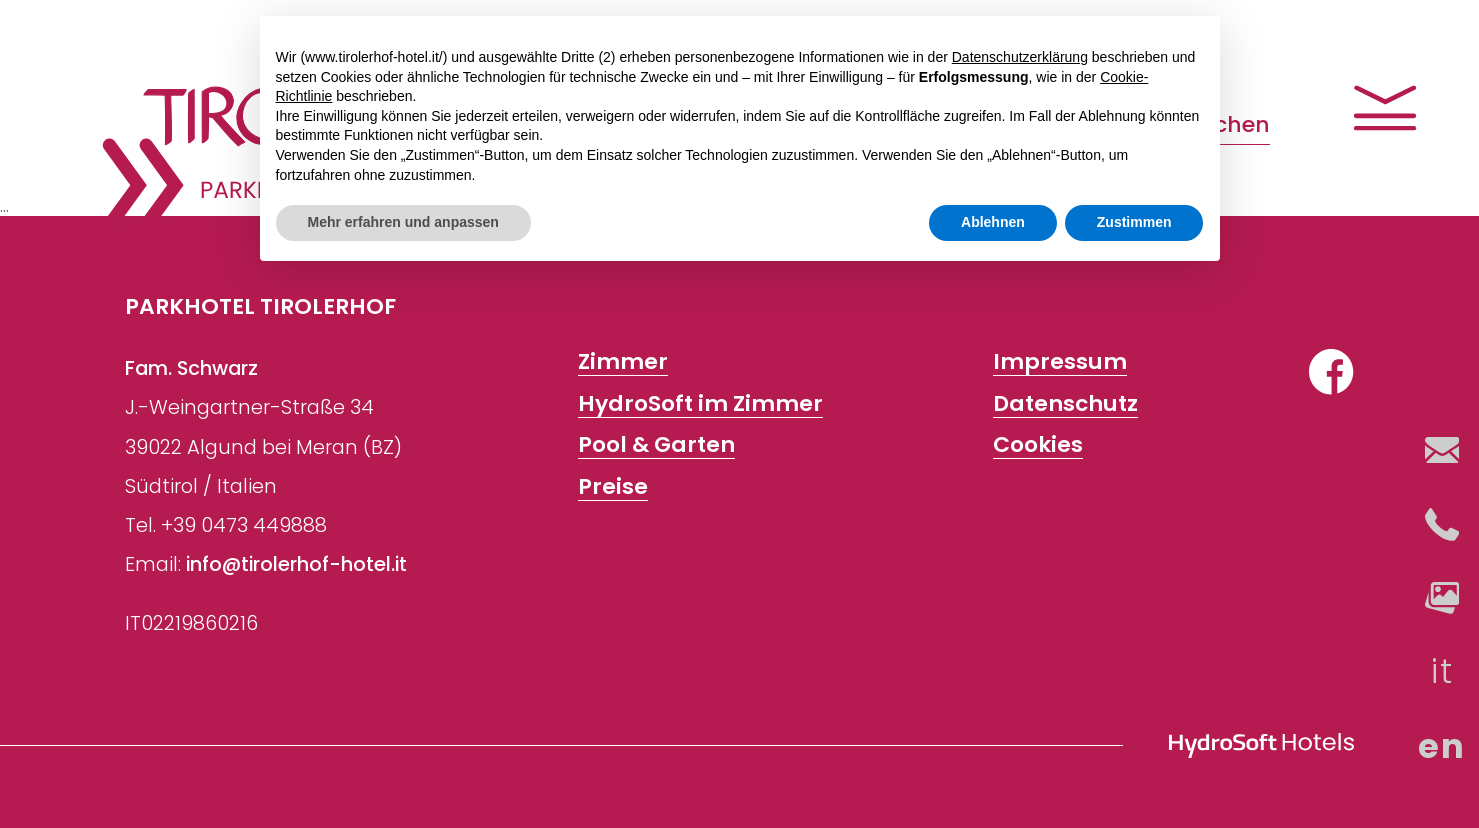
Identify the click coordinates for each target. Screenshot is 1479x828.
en (1441, 746)
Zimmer (623, 363)
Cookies (1038, 446)
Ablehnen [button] (993, 222)
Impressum (1060, 363)
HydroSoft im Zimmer (700, 404)
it (1442, 671)
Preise (613, 487)
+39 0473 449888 (244, 525)
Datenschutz (1065, 404)
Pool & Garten (656, 446)
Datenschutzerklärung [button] (1020, 57)
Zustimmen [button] (1134, 222)
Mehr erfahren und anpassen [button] (403, 222)
